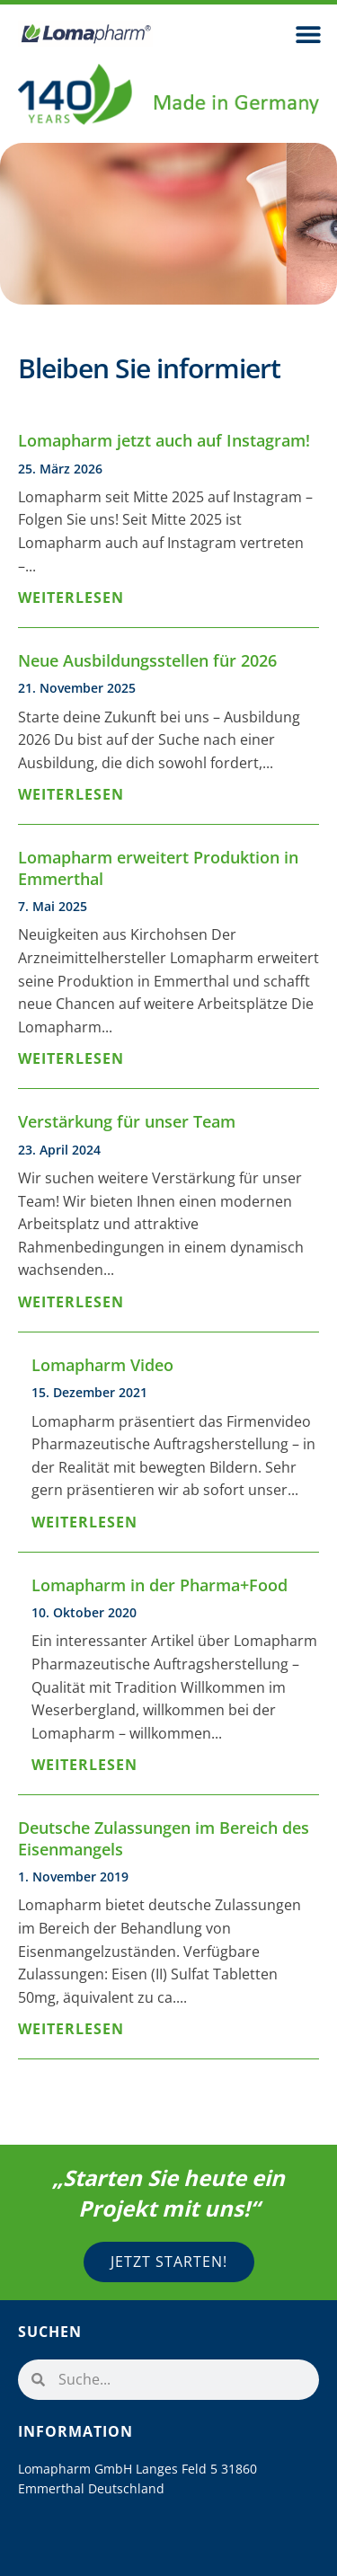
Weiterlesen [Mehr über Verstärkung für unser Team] (71, 1302)
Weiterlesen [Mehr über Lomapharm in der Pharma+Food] (84, 1765)
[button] (308, 33)
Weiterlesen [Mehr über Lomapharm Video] (84, 1522)
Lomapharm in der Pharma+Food (159, 1585)
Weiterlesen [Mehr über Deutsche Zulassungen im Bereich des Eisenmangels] (71, 2029)
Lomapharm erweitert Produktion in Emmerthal (158, 867)
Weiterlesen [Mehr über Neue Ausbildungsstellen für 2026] (71, 794)
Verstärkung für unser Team (126, 1121)
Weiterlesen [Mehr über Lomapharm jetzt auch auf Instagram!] (71, 597)
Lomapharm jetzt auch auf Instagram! (164, 440)
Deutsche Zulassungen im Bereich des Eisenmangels (163, 1838)
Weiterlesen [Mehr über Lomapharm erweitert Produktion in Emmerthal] (71, 1058)
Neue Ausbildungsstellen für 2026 (147, 660)
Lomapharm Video (102, 1365)
